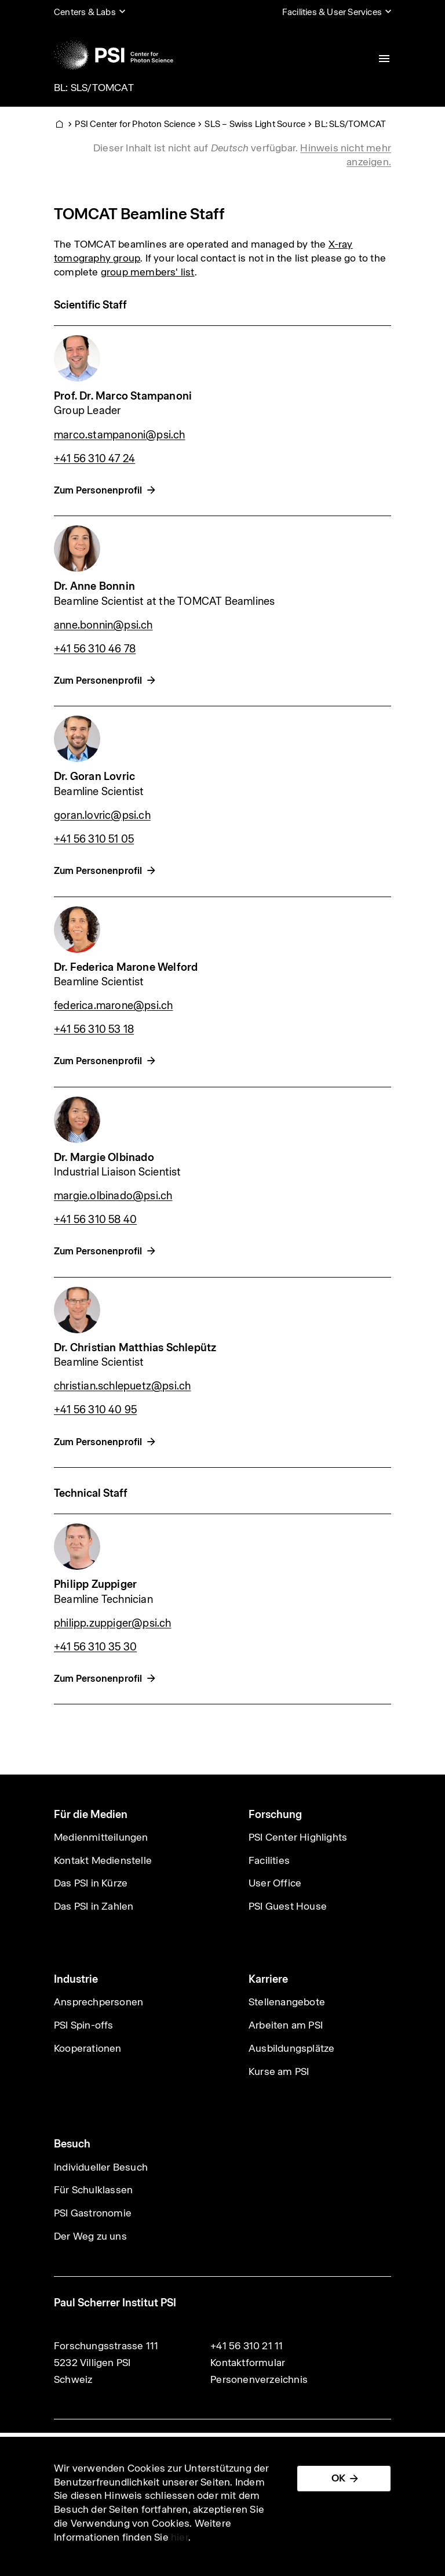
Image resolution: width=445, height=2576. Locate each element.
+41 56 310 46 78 (95, 649)
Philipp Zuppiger (95, 1584)
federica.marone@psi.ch (113, 1005)
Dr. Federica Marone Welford (126, 967)
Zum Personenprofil (98, 490)
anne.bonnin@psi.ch (103, 625)
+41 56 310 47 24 (94, 458)
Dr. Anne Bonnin (94, 586)
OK (338, 2478)
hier (179, 2537)
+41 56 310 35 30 (95, 1647)
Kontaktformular (247, 2362)
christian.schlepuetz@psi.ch (122, 1386)
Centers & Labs (85, 12)
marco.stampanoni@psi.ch (119, 435)
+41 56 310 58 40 (95, 1219)
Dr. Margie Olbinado (104, 1157)
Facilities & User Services (332, 12)
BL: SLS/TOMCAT (94, 87)
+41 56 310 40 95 (95, 1409)
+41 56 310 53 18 (94, 1029)
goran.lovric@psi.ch (102, 815)
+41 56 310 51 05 (94, 839)
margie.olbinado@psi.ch (113, 1195)
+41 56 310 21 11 (246, 2346)
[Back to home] (113, 55)
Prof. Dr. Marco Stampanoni (123, 396)
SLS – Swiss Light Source (255, 124)
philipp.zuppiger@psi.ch (113, 1623)
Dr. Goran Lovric (94, 776)
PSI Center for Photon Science (135, 124)
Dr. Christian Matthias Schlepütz (135, 1347)
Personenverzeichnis (259, 2379)
